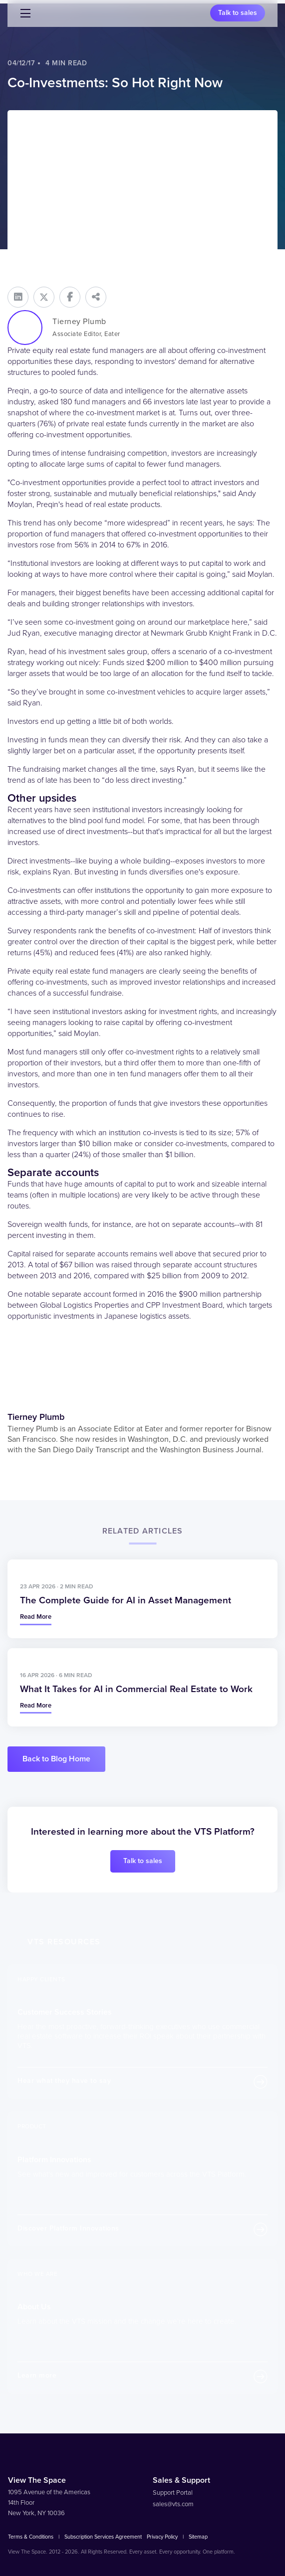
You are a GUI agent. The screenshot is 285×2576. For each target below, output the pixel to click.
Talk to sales (237, 12)
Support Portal (173, 2493)
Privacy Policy (162, 2537)
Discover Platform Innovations (68, 2228)
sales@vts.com (173, 2504)
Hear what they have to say (64, 2080)
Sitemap (198, 2537)
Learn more (36, 2375)
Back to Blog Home (56, 1759)
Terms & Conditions (30, 2537)
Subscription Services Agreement (103, 2537)
